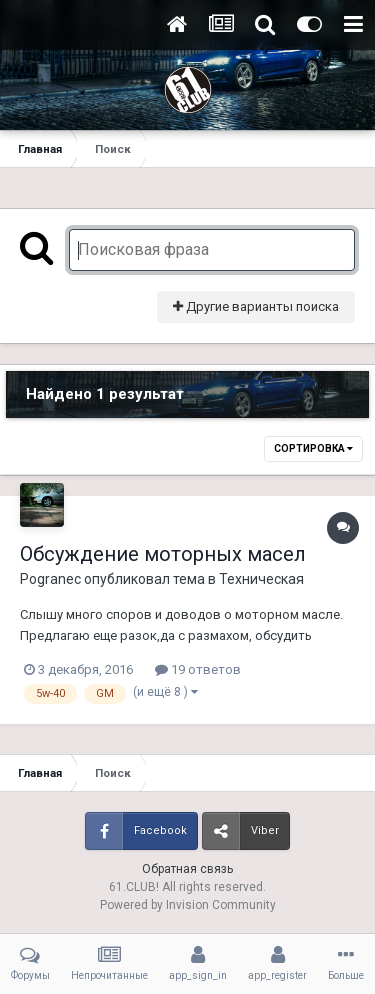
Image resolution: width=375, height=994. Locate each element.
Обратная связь (187, 869)
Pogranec (50, 579)
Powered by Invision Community (188, 905)
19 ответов (198, 669)
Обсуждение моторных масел (163, 554)
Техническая (261, 579)
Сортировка (313, 448)
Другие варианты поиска (256, 306)
